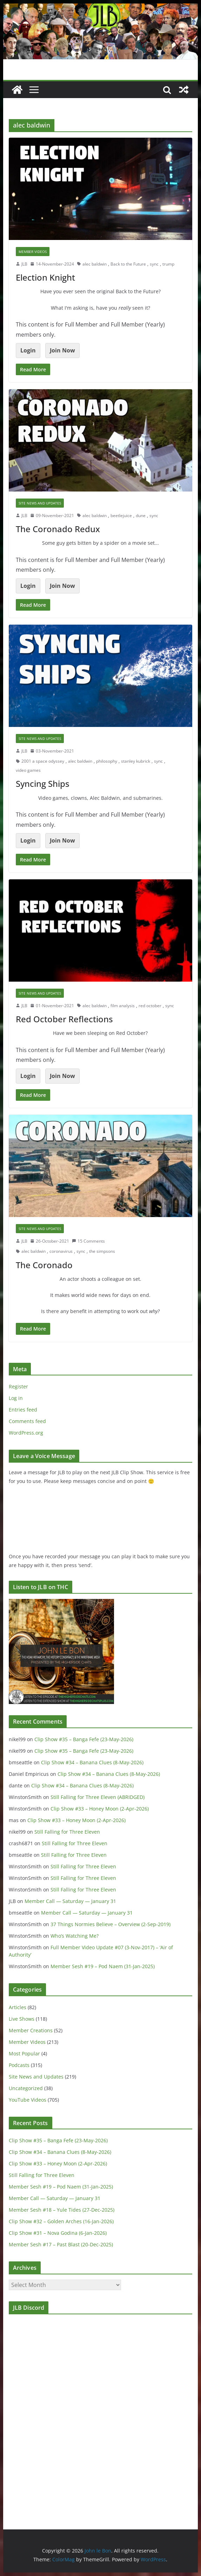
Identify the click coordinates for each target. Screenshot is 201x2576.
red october (150, 1006)
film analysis (122, 1006)
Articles (17, 2007)
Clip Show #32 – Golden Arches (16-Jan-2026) (61, 2221)
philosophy (106, 761)
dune (141, 515)
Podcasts (19, 2065)
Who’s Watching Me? (75, 1935)
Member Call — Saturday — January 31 (70, 1901)
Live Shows (21, 2018)
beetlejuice (121, 515)
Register (18, 1386)
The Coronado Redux (58, 529)
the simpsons (102, 1251)
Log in (16, 1398)
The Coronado (44, 1265)
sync (154, 264)
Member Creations (31, 2030)
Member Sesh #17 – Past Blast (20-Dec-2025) (61, 2244)
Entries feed (23, 1409)
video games (28, 770)
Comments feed (27, 1421)
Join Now (62, 350)
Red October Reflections (64, 1019)
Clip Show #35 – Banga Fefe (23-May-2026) (83, 1739)
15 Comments (88, 1241)
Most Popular (24, 2053)
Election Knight (45, 277)
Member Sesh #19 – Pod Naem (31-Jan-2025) (103, 1966)
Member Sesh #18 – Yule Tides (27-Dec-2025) (61, 2209)
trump (168, 264)
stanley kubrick (135, 761)
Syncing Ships (42, 783)
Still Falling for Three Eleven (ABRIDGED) (98, 1797)
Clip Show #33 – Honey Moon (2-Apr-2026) (100, 1808)
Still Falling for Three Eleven (67, 1831)
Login (28, 350)
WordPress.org (26, 1432)
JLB (24, 264)
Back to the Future (128, 264)
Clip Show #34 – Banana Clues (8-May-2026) (92, 1762)
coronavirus (61, 1251)
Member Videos (33, 251)
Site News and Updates (40, 503)
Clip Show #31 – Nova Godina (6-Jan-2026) (58, 2233)
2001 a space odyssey (42, 761)
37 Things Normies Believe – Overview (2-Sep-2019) (110, 1924)
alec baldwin (94, 264)
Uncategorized (26, 2088)
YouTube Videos (27, 2099)
